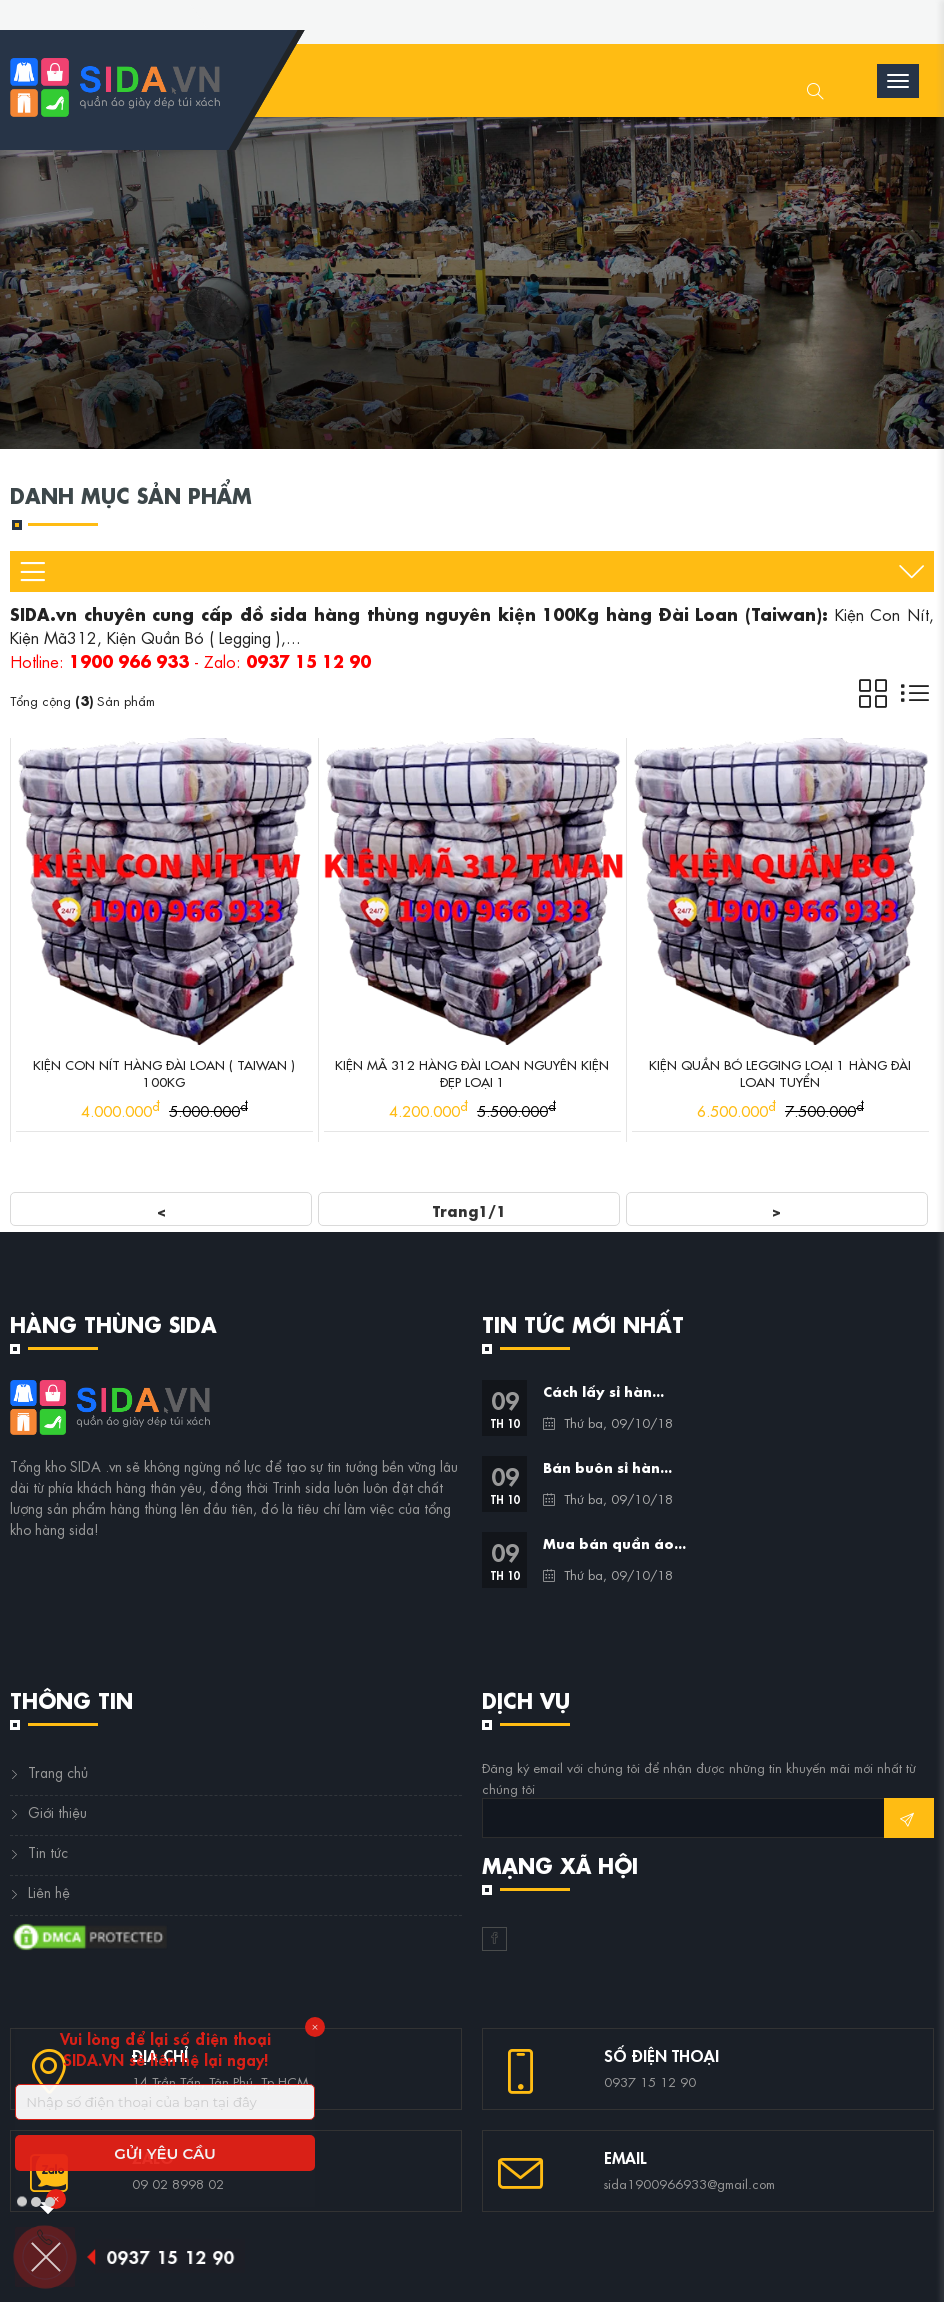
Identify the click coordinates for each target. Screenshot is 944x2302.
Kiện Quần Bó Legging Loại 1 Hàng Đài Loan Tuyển (780, 1072)
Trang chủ (58, 1771)
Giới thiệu (57, 1811)
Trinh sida (301, 1486)
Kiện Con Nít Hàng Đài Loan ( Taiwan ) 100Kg (164, 1072)
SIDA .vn (96, 1465)
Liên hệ (49, 1891)
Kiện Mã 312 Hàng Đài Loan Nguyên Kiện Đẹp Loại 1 (472, 1072)
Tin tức (48, 1851)
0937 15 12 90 (177, 2256)
